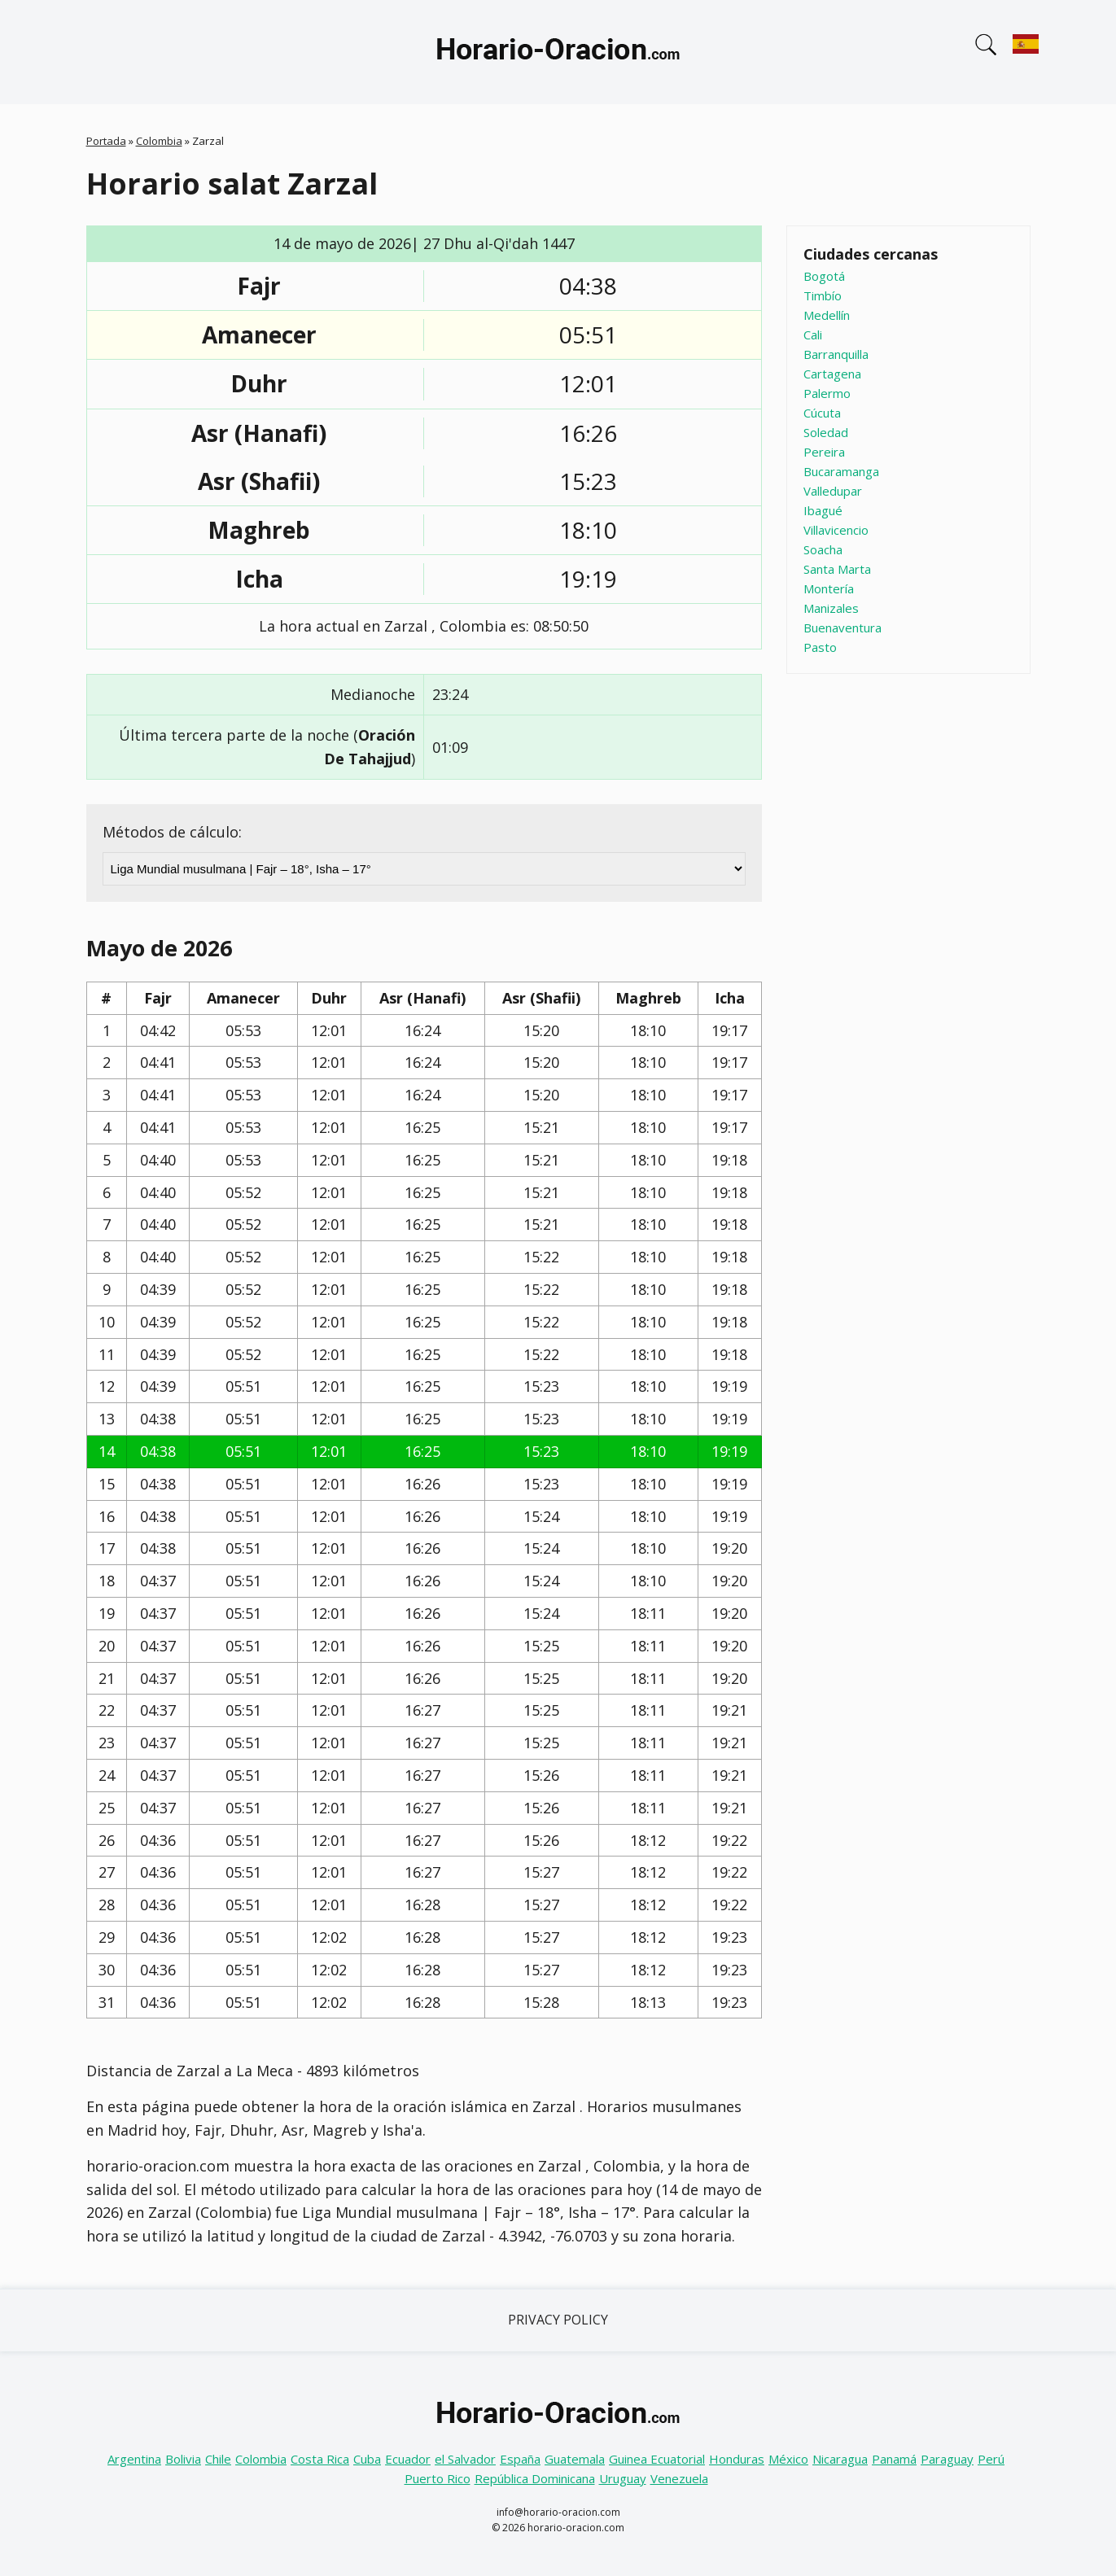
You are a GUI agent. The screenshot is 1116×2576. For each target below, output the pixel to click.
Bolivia (183, 2459)
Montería (828, 588)
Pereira (824, 452)
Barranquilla (836, 354)
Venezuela (679, 2478)
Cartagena (832, 373)
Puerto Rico (437, 2478)
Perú (991, 2459)
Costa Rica (320, 2459)
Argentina (134, 2459)
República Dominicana (535, 2478)
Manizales (831, 608)
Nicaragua (840, 2459)
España (520, 2459)
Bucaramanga (841, 471)
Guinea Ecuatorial (657, 2459)
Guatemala (575, 2459)
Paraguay (947, 2459)
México (788, 2459)
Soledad (825, 432)
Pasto (820, 647)
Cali (812, 334)
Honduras (736, 2459)
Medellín (826, 315)
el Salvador (465, 2459)
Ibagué (822, 510)
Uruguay (622, 2478)
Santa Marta (837, 569)
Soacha (822, 549)
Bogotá (824, 276)
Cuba (367, 2459)
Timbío (822, 295)
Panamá (894, 2459)
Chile (218, 2459)
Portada (106, 140)
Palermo (827, 393)
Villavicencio (836, 530)
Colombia (159, 140)
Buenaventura (842, 627)
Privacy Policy (558, 2320)
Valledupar (832, 491)
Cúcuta (822, 413)
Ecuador (408, 2459)
